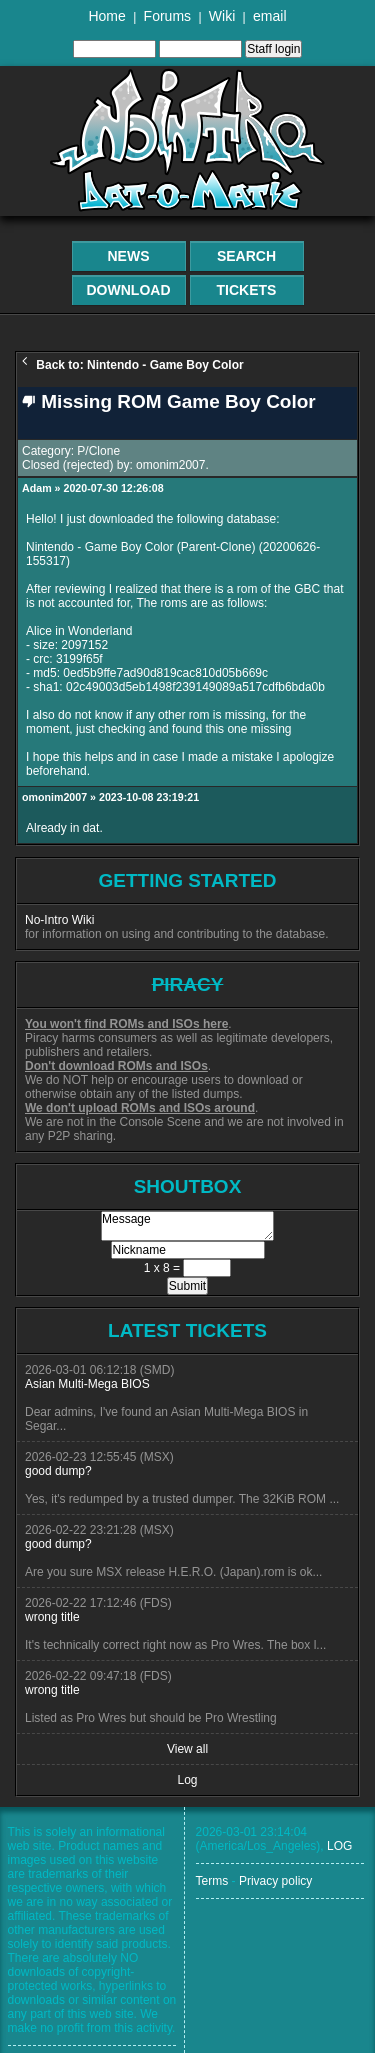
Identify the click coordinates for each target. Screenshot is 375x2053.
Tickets (247, 290)
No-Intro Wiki (59, 920)
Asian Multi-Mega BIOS (87, 1384)
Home (106, 16)
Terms (212, 1881)
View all (187, 1749)
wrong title (52, 1617)
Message (187, 1226)
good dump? (58, 1471)
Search (246, 256)
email (269, 16)
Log (187, 1780)
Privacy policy (275, 1881)
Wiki (222, 16)
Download (129, 290)
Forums (167, 16)
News (129, 256)
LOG (339, 1846)
